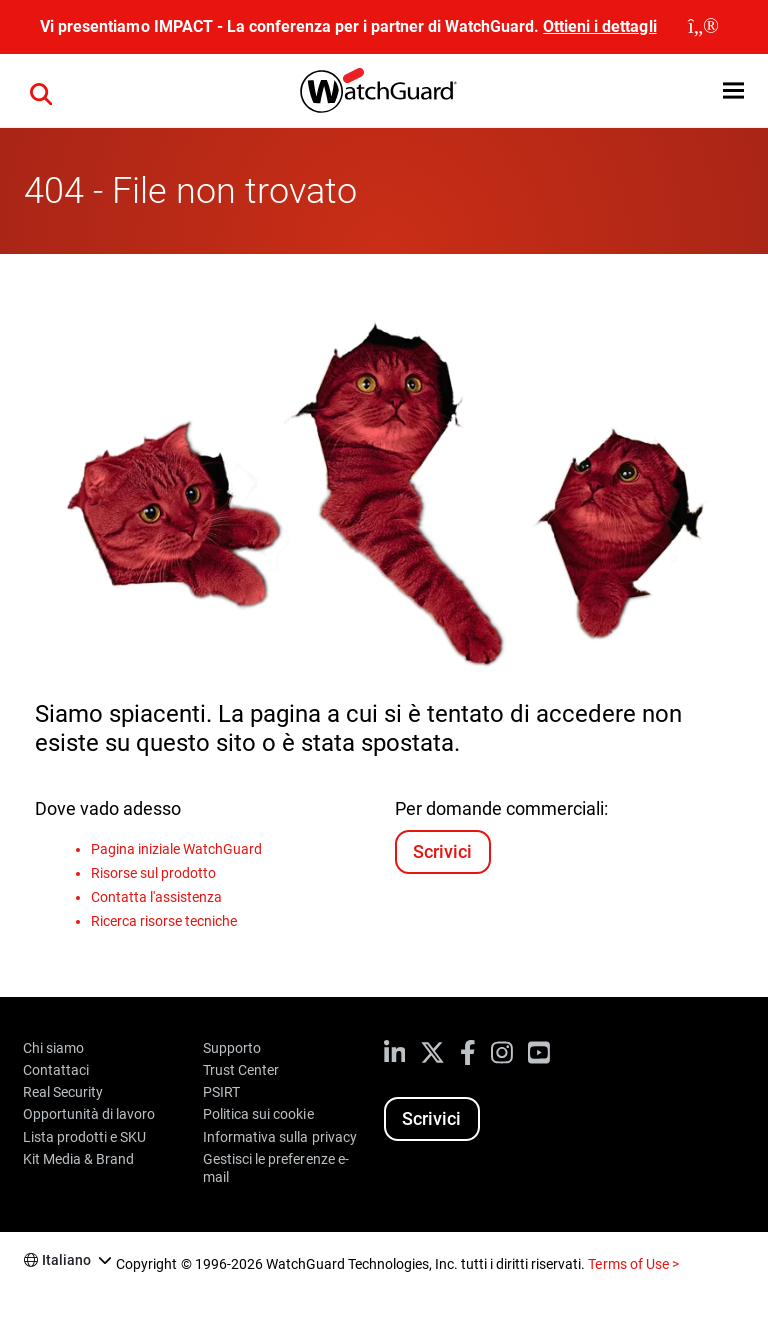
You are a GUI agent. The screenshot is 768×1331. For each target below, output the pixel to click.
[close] (703, 27)
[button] (733, 90)
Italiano (66, 1260)
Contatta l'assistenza (156, 897)
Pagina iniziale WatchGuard (176, 849)
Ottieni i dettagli (599, 26)
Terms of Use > (633, 1264)
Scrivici (442, 851)
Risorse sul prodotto (153, 873)
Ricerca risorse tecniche (164, 921)
